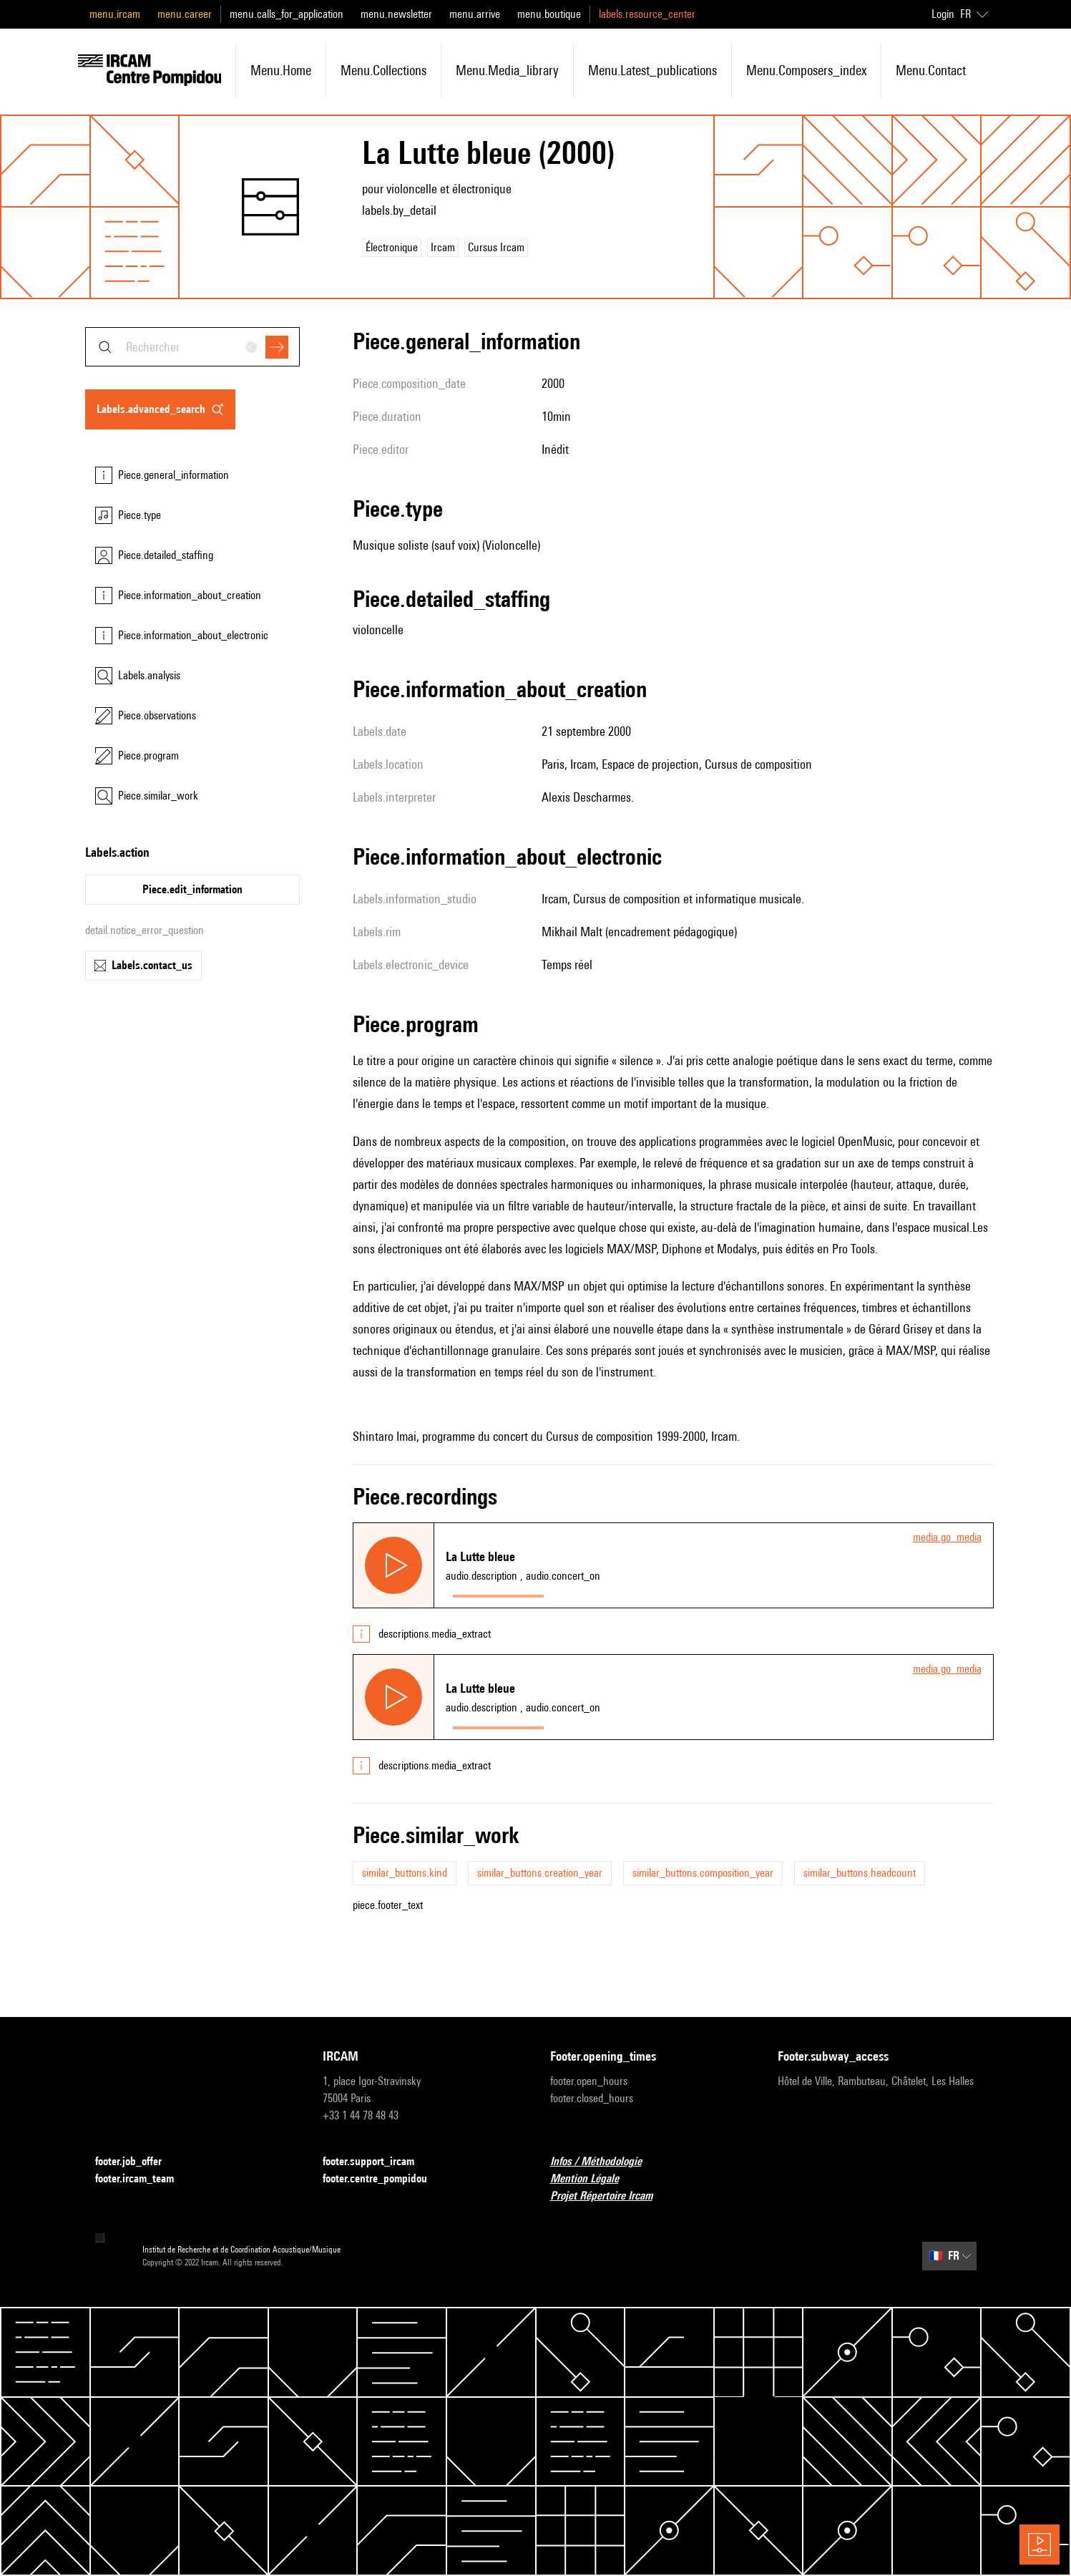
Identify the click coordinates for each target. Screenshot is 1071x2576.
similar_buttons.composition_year (702, 1873)
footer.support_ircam (377, 2161)
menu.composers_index (806, 70)
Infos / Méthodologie (604, 2161)
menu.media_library (507, 70)
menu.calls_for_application (286, 14)
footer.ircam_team (143, 2179)
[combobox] (192, 346)
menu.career (184, 14)
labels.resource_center (647, 14)
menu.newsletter (396, 14)
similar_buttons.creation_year (539, 1873)
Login (942, 14)
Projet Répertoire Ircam (610, 2196)
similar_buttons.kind (404, 1873)
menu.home (280, 70)
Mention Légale (593, 2179)
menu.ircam (114, 14)
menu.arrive (474, 14)
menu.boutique (549, 14)
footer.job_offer (137, 2161)
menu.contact (931, 70)
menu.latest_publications (652, 70)
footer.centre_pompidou (383, 2179)
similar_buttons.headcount (859, 1873)
